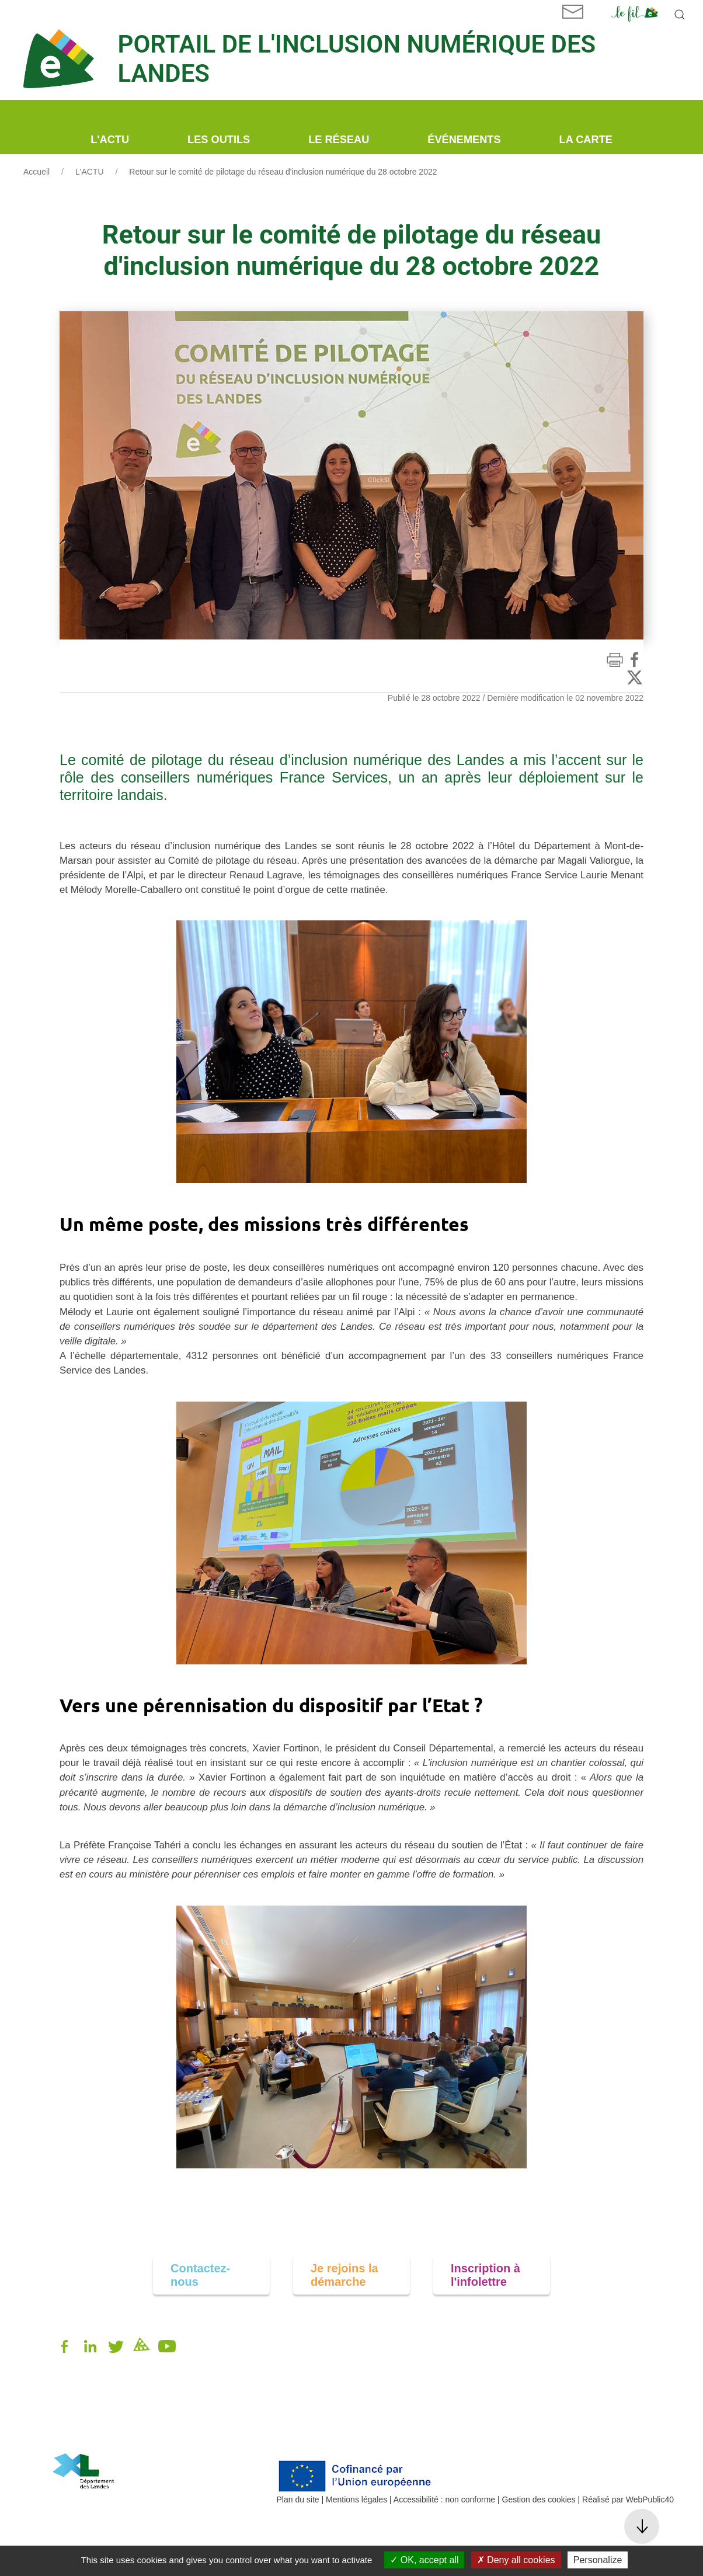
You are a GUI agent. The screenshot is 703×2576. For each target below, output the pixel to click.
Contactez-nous (200, 2275)
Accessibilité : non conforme (444, 2499)
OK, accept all (424, 2560)
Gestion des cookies (539, 2499)
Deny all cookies (516, 2560)
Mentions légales (356, 2499)
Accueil (36, 171)
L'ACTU (89, 171)
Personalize (597, 2560)
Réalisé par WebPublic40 (628, 2499)
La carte (585, 139)
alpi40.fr (67, 2435)
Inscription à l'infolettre (485, 2275)
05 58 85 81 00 (80, 2423)
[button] (679, 14)
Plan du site (298, 2499)
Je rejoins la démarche (344, 2275)
